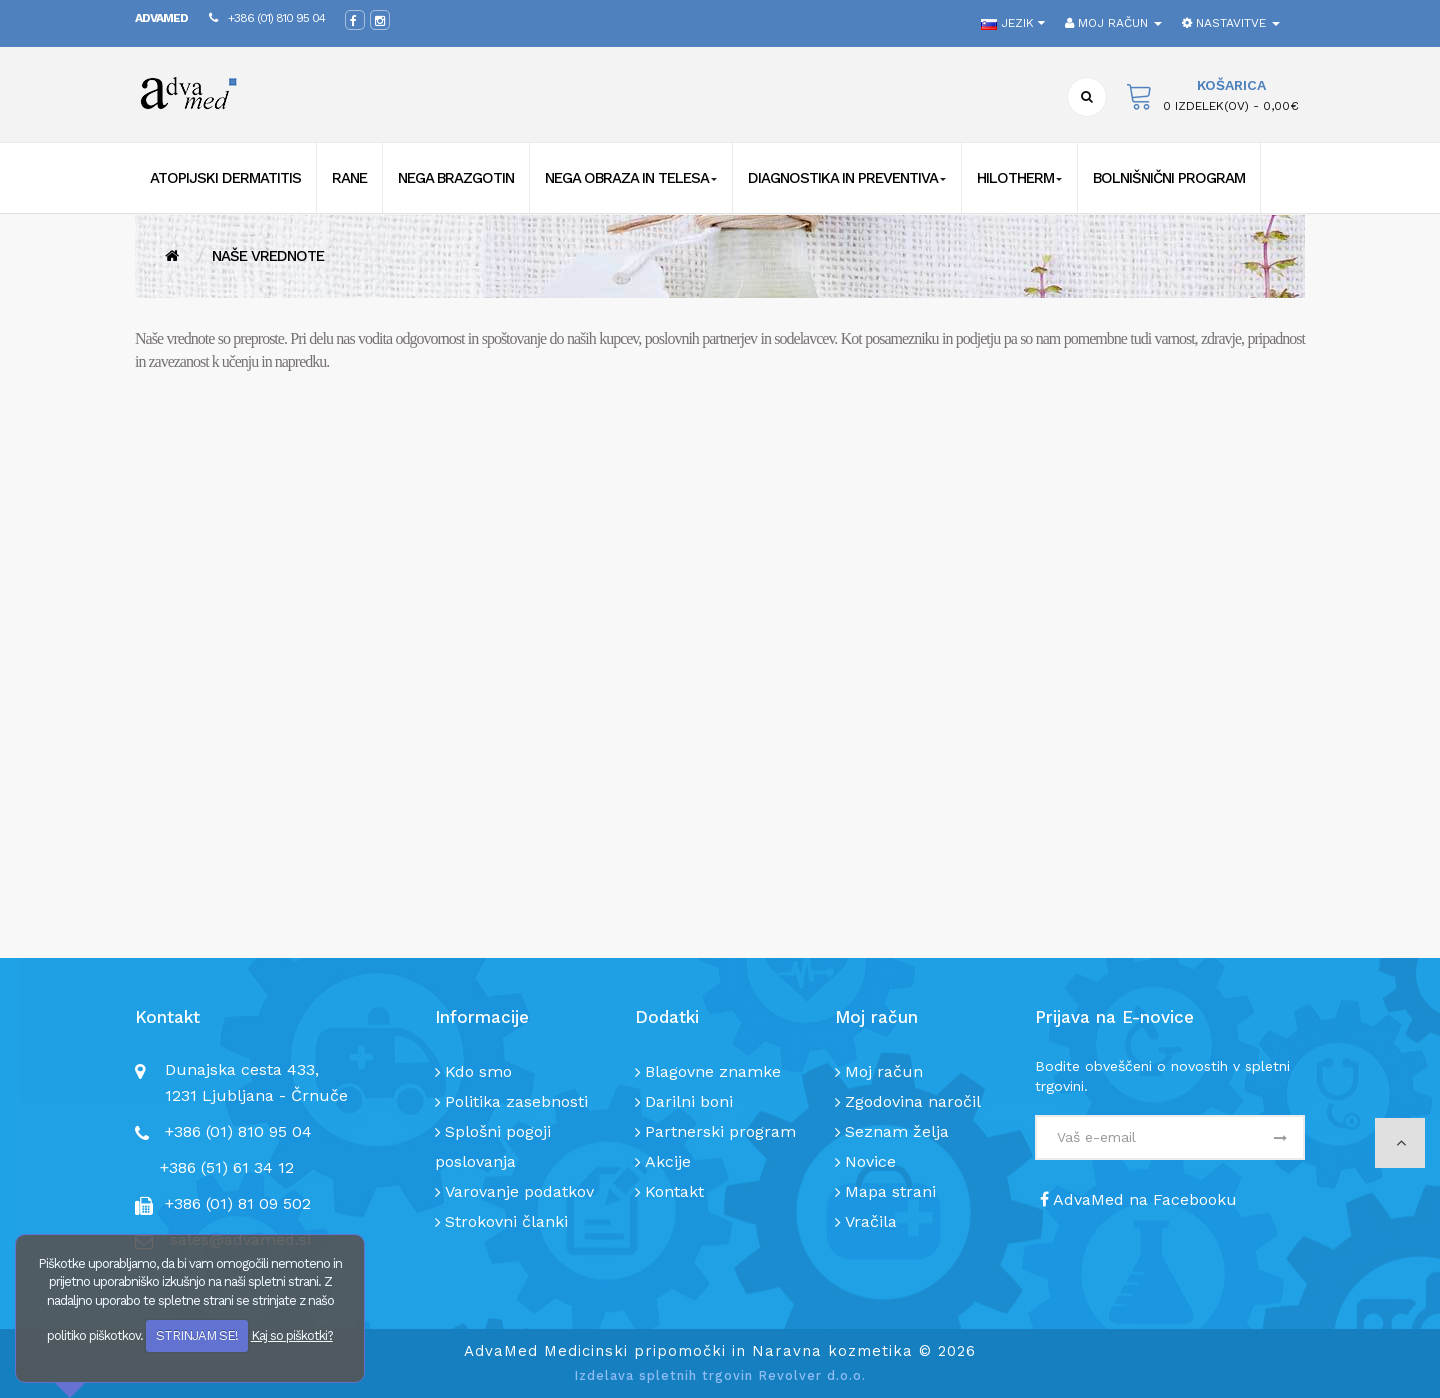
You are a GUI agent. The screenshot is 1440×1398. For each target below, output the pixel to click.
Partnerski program (720, 1131)
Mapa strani (890, 1191)
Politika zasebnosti (516, 1101)
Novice (870, 1161)
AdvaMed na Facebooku (1138, 1199)
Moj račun (884, 1071)
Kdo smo (478, 1071)
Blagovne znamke (713, 1071)
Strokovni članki (506, 1221)
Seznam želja (897, 1131)
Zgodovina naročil (913, 1101)
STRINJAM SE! (197, 1335)
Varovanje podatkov (519, 1191)
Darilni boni (689, 1101)
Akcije (668, 1161)
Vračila (871, 1221)
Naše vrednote (268, 256)
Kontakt (674, 1191)
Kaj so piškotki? (292, 1335)
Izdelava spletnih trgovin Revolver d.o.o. (720, 1375)
